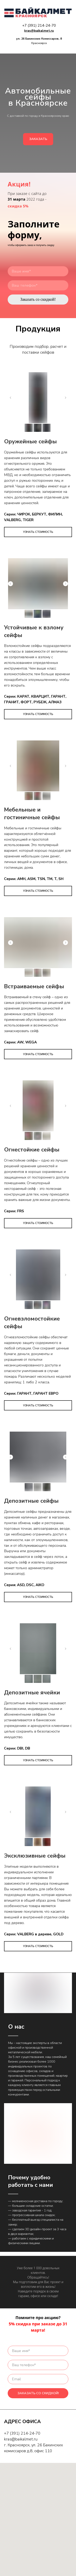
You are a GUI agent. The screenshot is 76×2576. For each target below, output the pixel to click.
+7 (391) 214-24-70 (39, 25)
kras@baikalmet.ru (39, 30)
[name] (38, 271)
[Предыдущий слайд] (10, 397)
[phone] (38, 285)
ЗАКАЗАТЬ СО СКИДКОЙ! (38, 2393)
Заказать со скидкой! (38, 299)
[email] (38, 2379)
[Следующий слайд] (65, 397)
